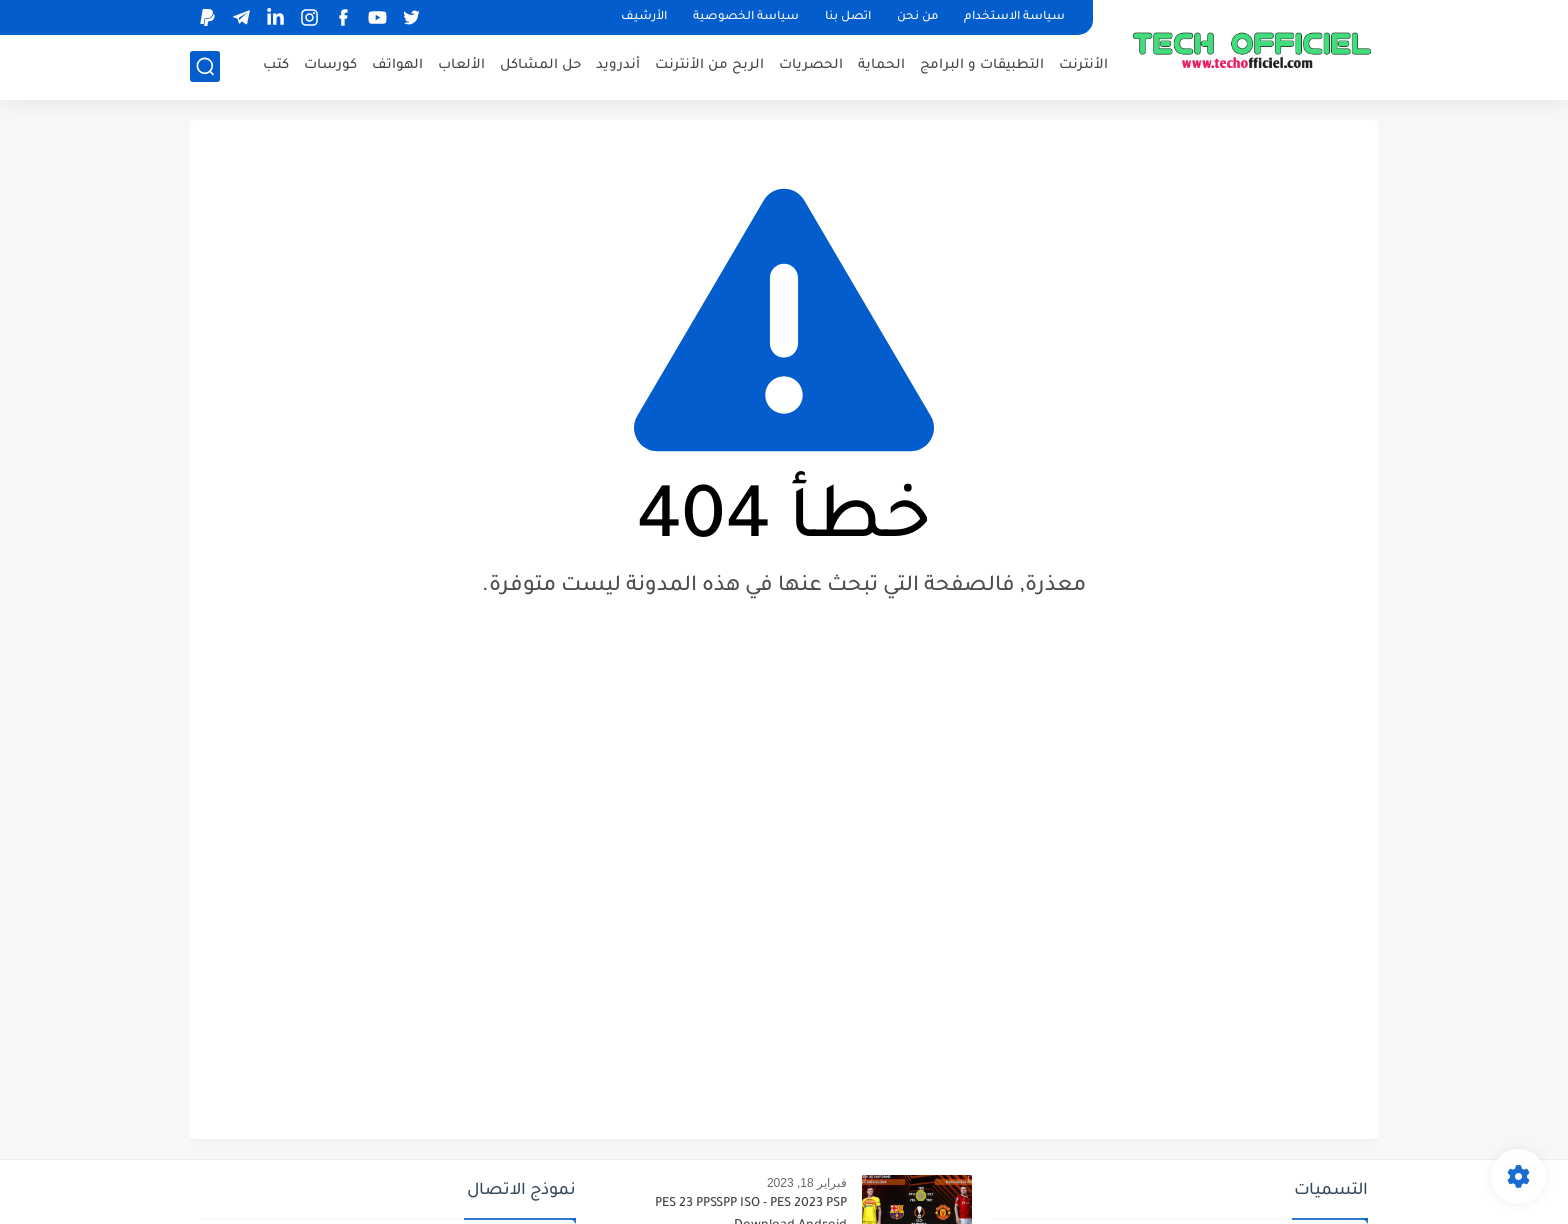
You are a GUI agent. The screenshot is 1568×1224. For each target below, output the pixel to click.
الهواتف (397, 65)
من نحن (917, 17)
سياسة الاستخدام (1014, 17)
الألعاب (461, 65)
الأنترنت (1083, 65)
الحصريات (811, 65)
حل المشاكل (540, 65)
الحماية (881, 65)
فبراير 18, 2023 (807, 1183)
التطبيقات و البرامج (982, 65)
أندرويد (618, 65)
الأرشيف (644, 17)
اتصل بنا (848, 17)
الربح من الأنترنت (709, 65)
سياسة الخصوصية (746, 17)
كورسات (330, 65)
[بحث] (205, 66)
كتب (276, 65)
